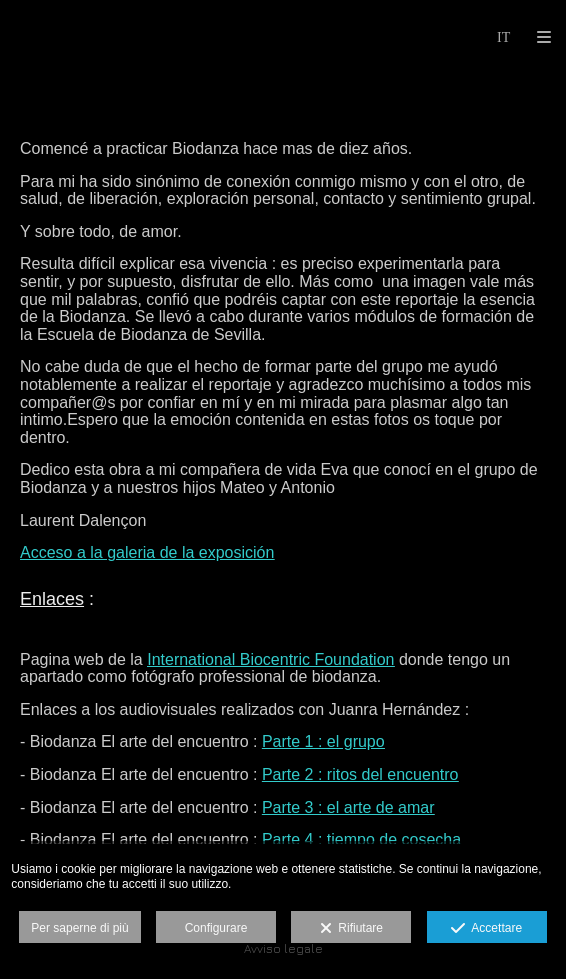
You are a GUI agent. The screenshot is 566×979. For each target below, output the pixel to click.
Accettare (486, 929)
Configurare (216, 928)
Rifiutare (351, 929)
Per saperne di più (79, 928)
